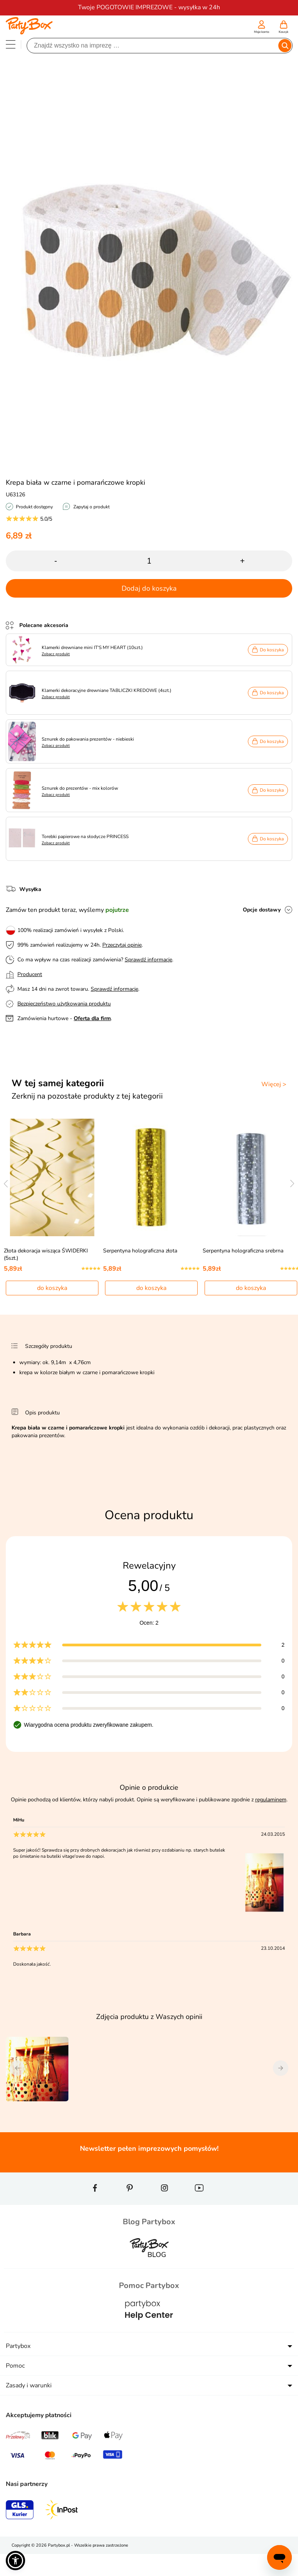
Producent (29, 974)
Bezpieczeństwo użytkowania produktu (64, 1003)
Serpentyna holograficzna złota (140, 1250)
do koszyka (52, 1288)
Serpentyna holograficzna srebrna (243, 1250)
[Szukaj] (153, 45)
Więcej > (273, 1084)
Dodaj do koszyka (149, 588)
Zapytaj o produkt (91, 507)
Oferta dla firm (92, 1018)
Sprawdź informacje (148, 959)
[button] (15, 2560)
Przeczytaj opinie (122, 945)
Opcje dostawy (262, 909)
